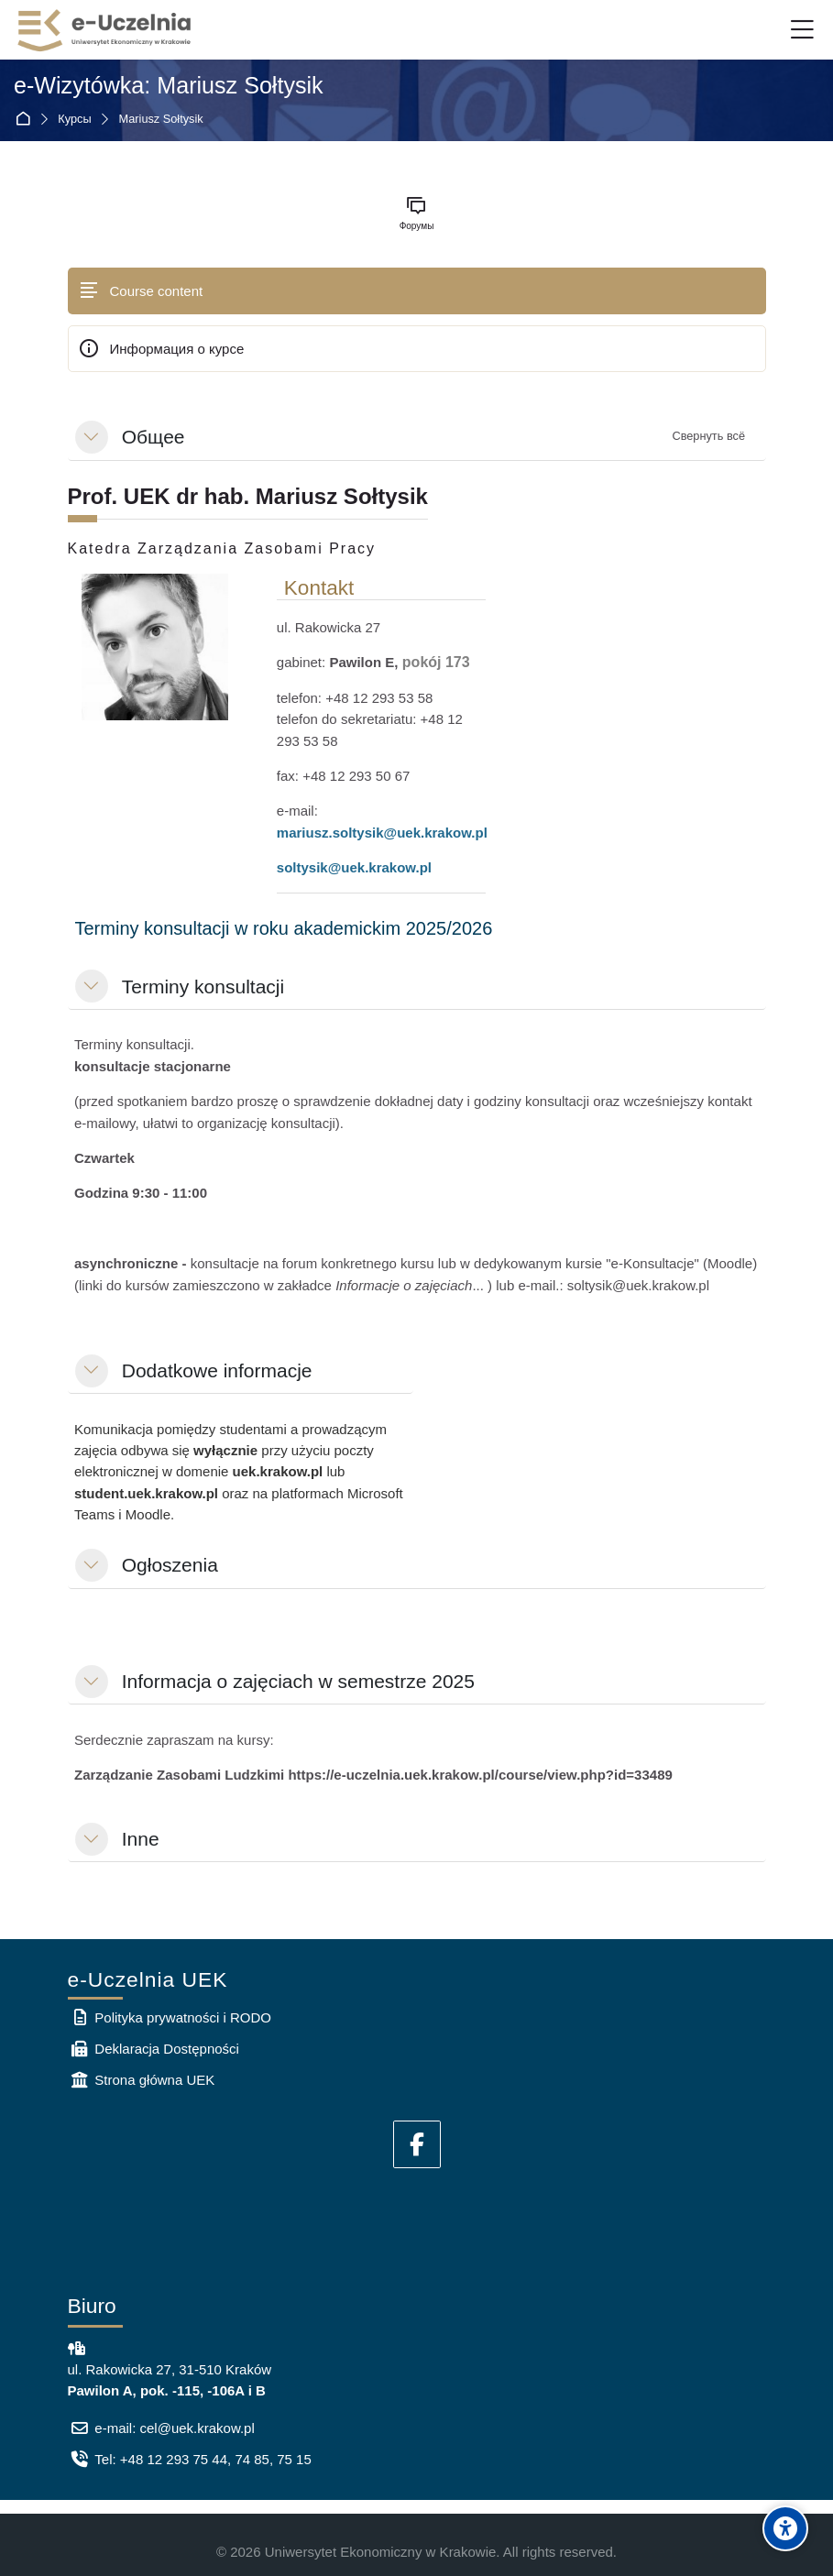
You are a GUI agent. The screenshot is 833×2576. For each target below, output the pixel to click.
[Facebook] (417, 2144)
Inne (140, 1838)
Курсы (74, 120)
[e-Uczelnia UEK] (105, 30)
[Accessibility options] (785, 2528)
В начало (26, 118)
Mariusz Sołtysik (161, 120)
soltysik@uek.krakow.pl (354, 867)
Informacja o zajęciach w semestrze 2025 (298, 1681)
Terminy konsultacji (203, 986)
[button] (91, 437)
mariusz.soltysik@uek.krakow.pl (382, 832)
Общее (153, 436)
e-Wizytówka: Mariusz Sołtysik (168, 85)
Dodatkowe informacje (217, 1370)
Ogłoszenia (170, 1564)
